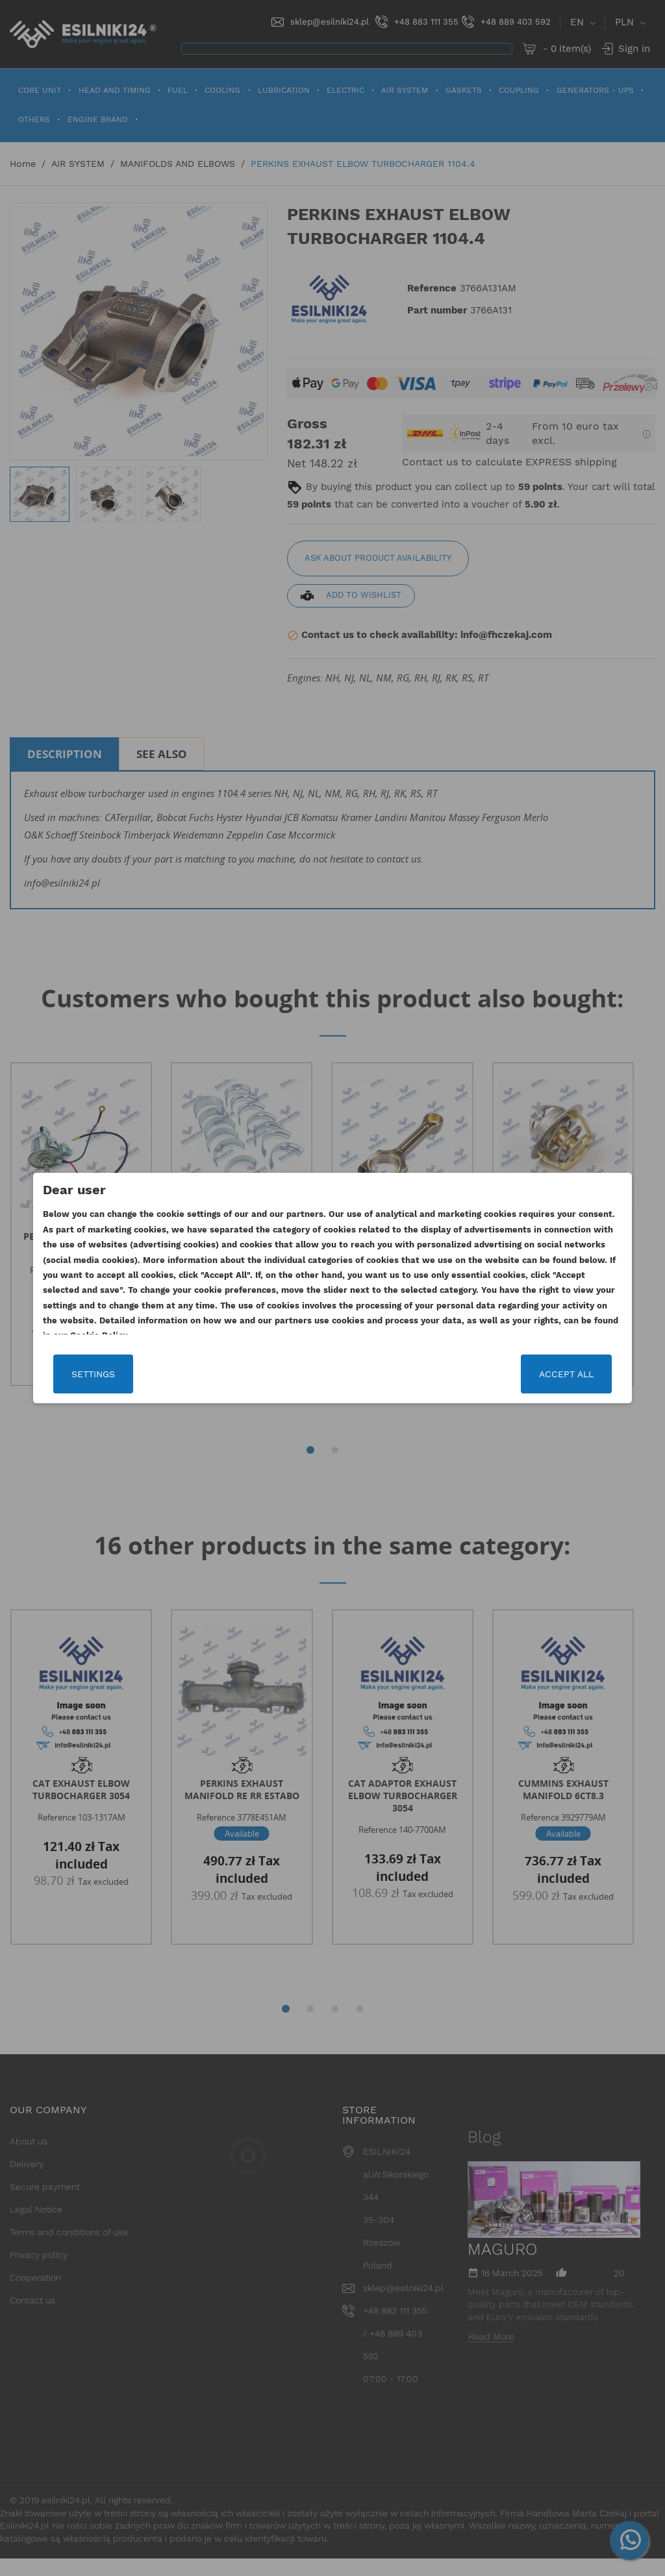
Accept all (584, 1374)
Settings (75, 1374)
